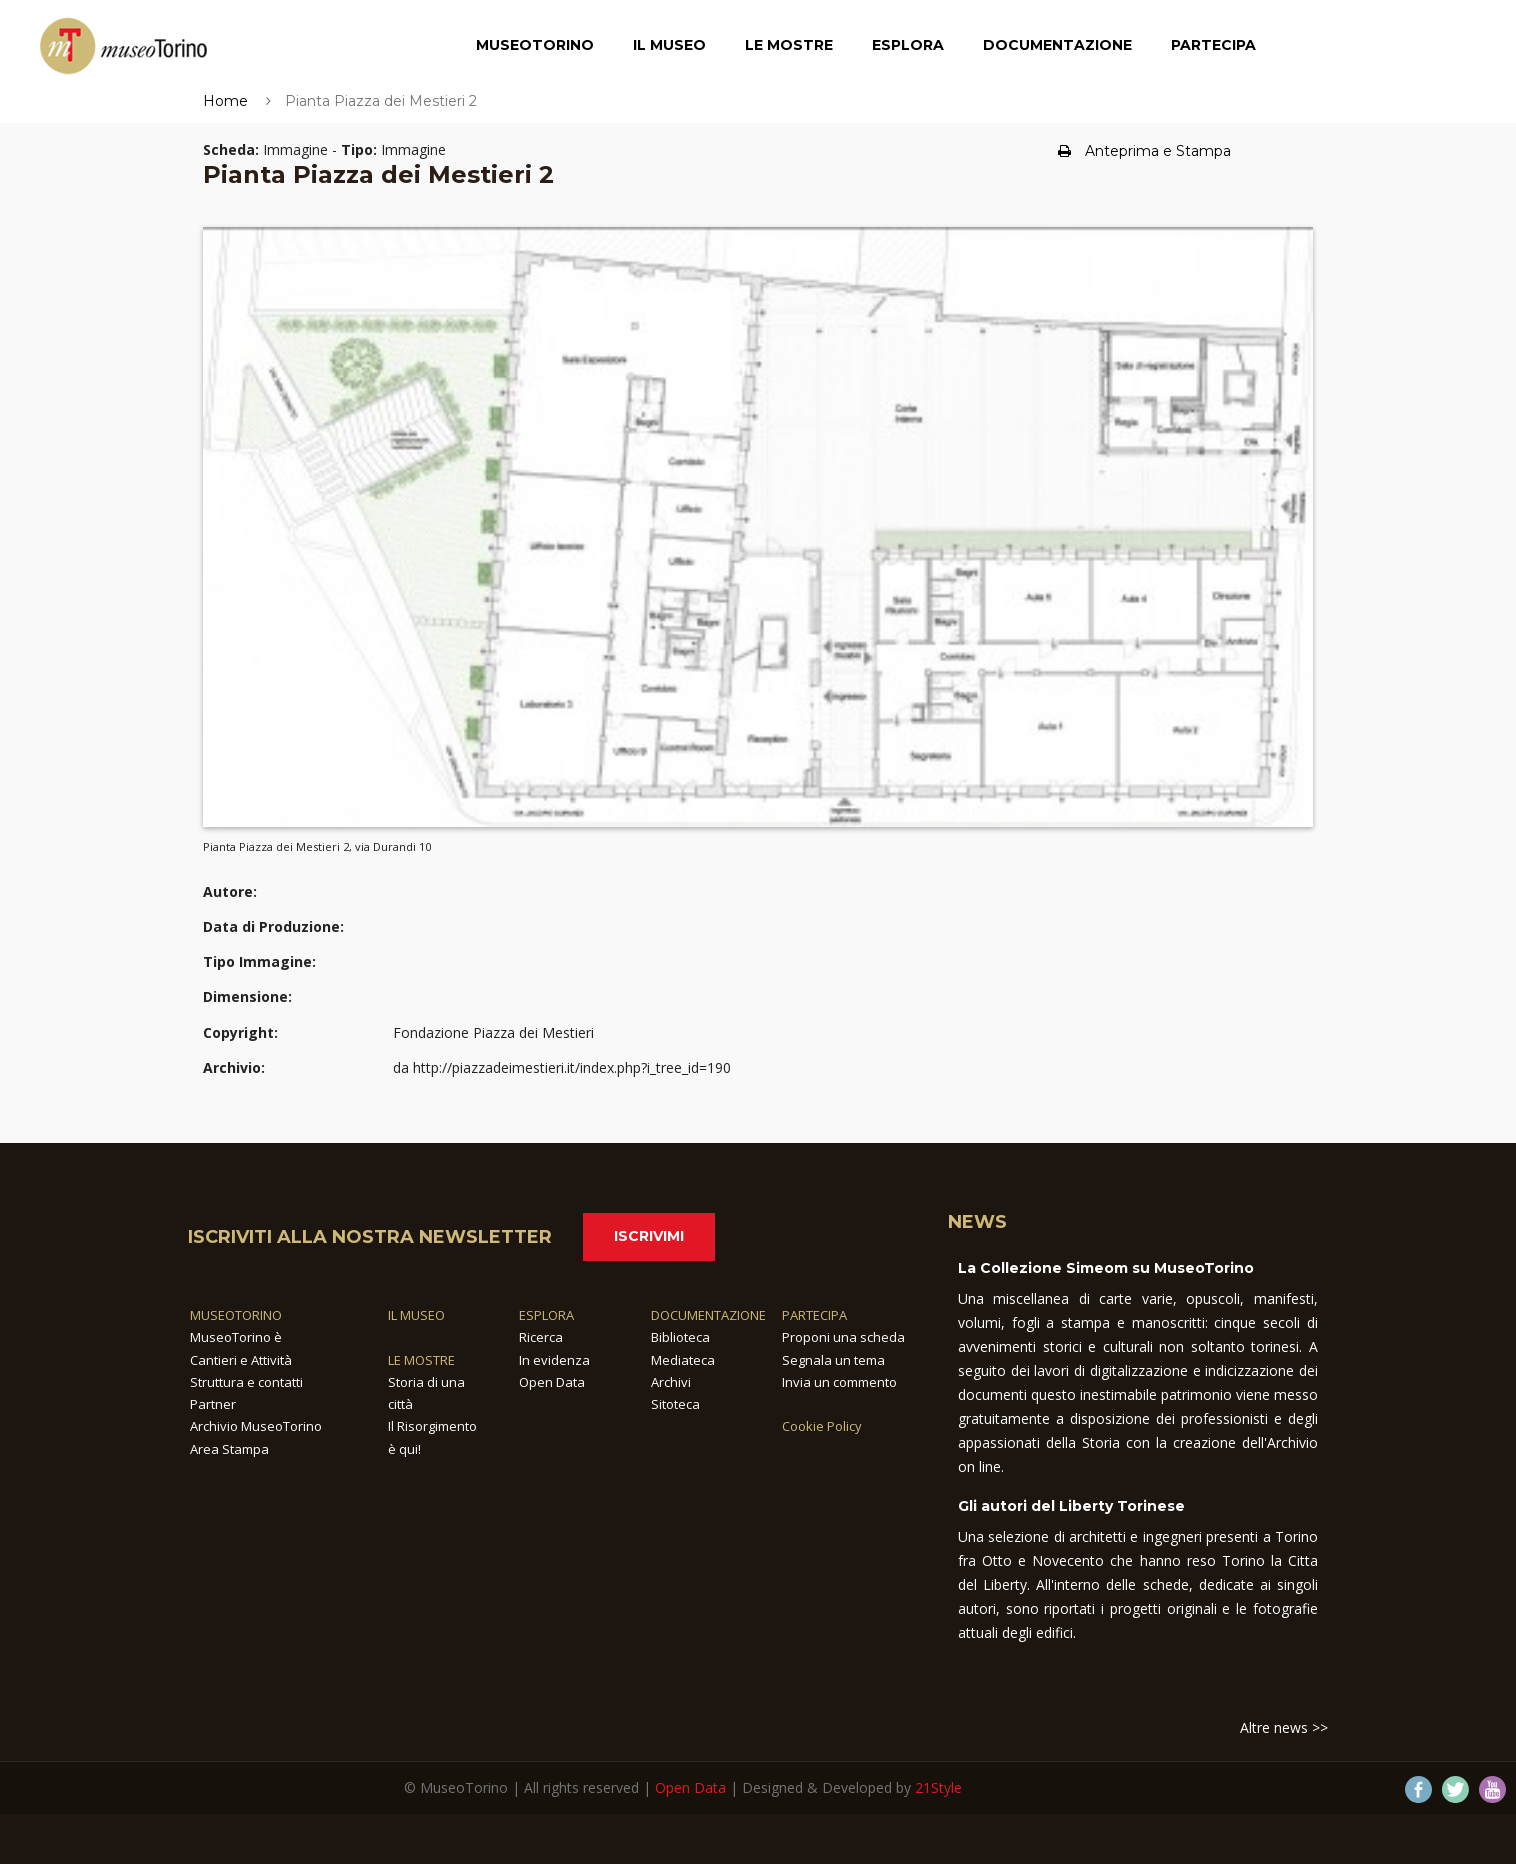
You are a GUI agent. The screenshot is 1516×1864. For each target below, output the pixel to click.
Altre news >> (1284, 1727)
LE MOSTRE (421, 1360)
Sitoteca (675, 1404)
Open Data (552, 1382)
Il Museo (669, 45)
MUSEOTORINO (236, 1315)
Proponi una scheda (843, 1337)
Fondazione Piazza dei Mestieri (493, 1032)
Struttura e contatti (246, 1382)
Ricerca (541, 1337)
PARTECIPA (814, 1315)
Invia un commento (839, 1382)
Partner (213, 1404)
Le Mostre (789, 45)
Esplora (908, 45)
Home (225, 101)
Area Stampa (229, 1449)
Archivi (671, 1382)
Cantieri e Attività (241, 1360)
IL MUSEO (416, 1315)
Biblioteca (680, 1337)
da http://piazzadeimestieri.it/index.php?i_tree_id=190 (562, 1067)
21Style (938, 1787)
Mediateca (683, 1360)
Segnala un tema (833, 1360)
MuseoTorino (535, 45)
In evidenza (554, 1360)
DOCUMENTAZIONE (708, 1315)
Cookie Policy (822, 1426)
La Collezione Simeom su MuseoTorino (1106, 1268)
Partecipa (1213, 45)
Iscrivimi (649, 1236)
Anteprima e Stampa (1144, 151)
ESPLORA (546, 1315)
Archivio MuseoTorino (256, 1426)
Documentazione (1057, 45)
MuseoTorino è (236, 1337)
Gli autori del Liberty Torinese (1071, 1506)
